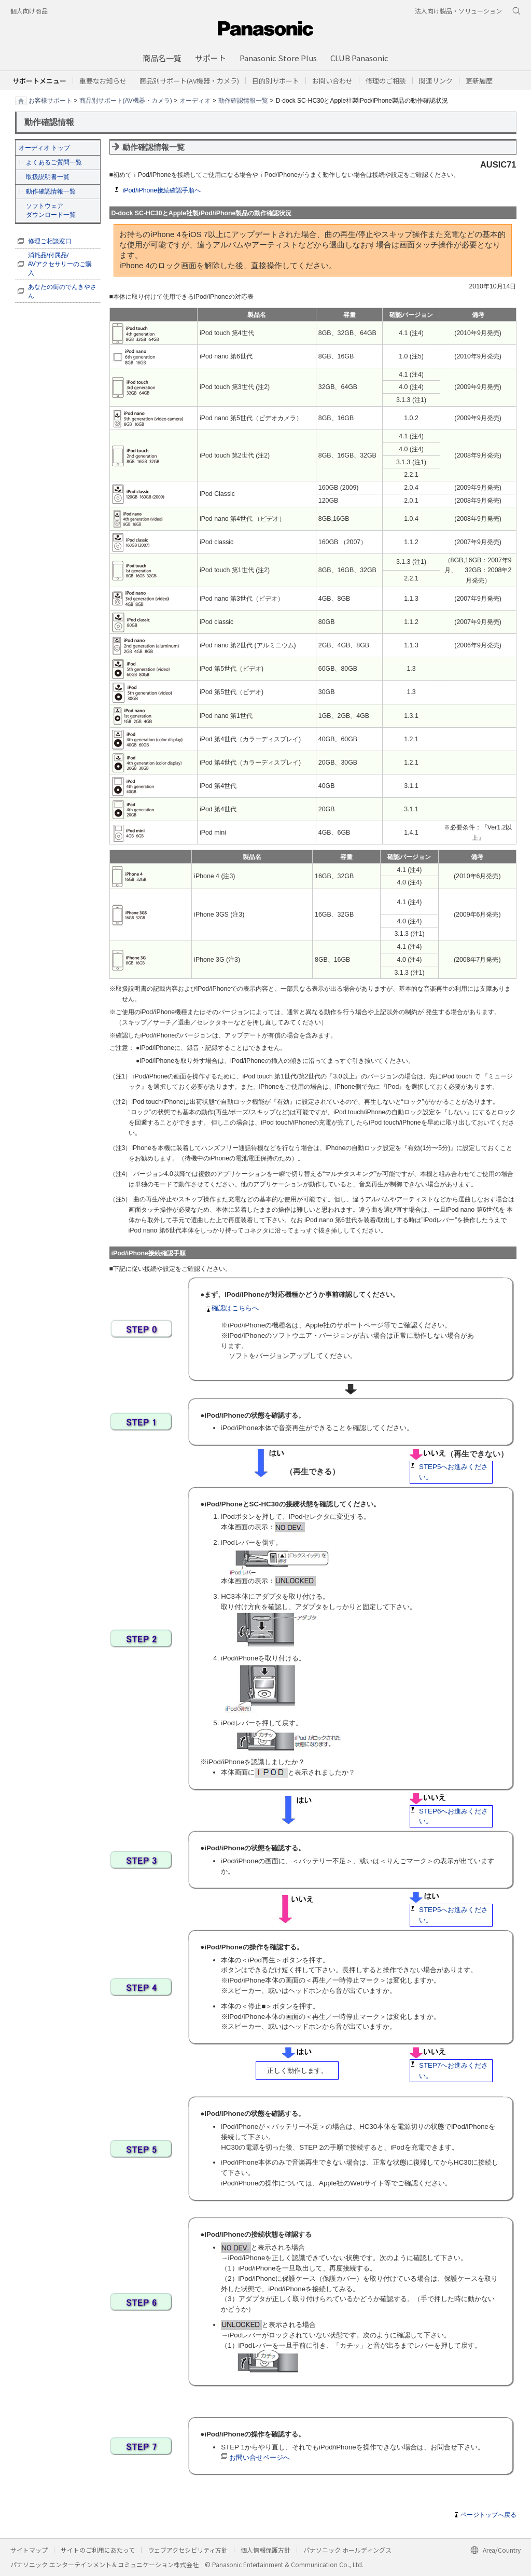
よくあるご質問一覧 (54, 162)
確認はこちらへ (232, 1308)
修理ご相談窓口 (50, 241)
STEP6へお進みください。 (453, 1816)
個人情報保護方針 (265, 2549)
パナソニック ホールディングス (347, 2549)
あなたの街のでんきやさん (62, 291)
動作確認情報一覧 (243, 100)
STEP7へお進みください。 (453, 2070)
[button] (275, 81)
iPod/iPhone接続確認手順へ (162, 190)
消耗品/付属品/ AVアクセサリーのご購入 (60, 264)
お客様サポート (50, 100)
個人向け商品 (29, 10)
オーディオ (195, 100)
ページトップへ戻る (488, 2514)
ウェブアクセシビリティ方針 (188, 2549)
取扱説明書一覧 (47, 177)
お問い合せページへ (259, 2457)
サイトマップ (29, 2549)
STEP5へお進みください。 (453, 1472)
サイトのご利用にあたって (98, 2549)
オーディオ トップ (44, 147)
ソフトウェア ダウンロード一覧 (51, 210)
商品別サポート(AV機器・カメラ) (125, 100)
